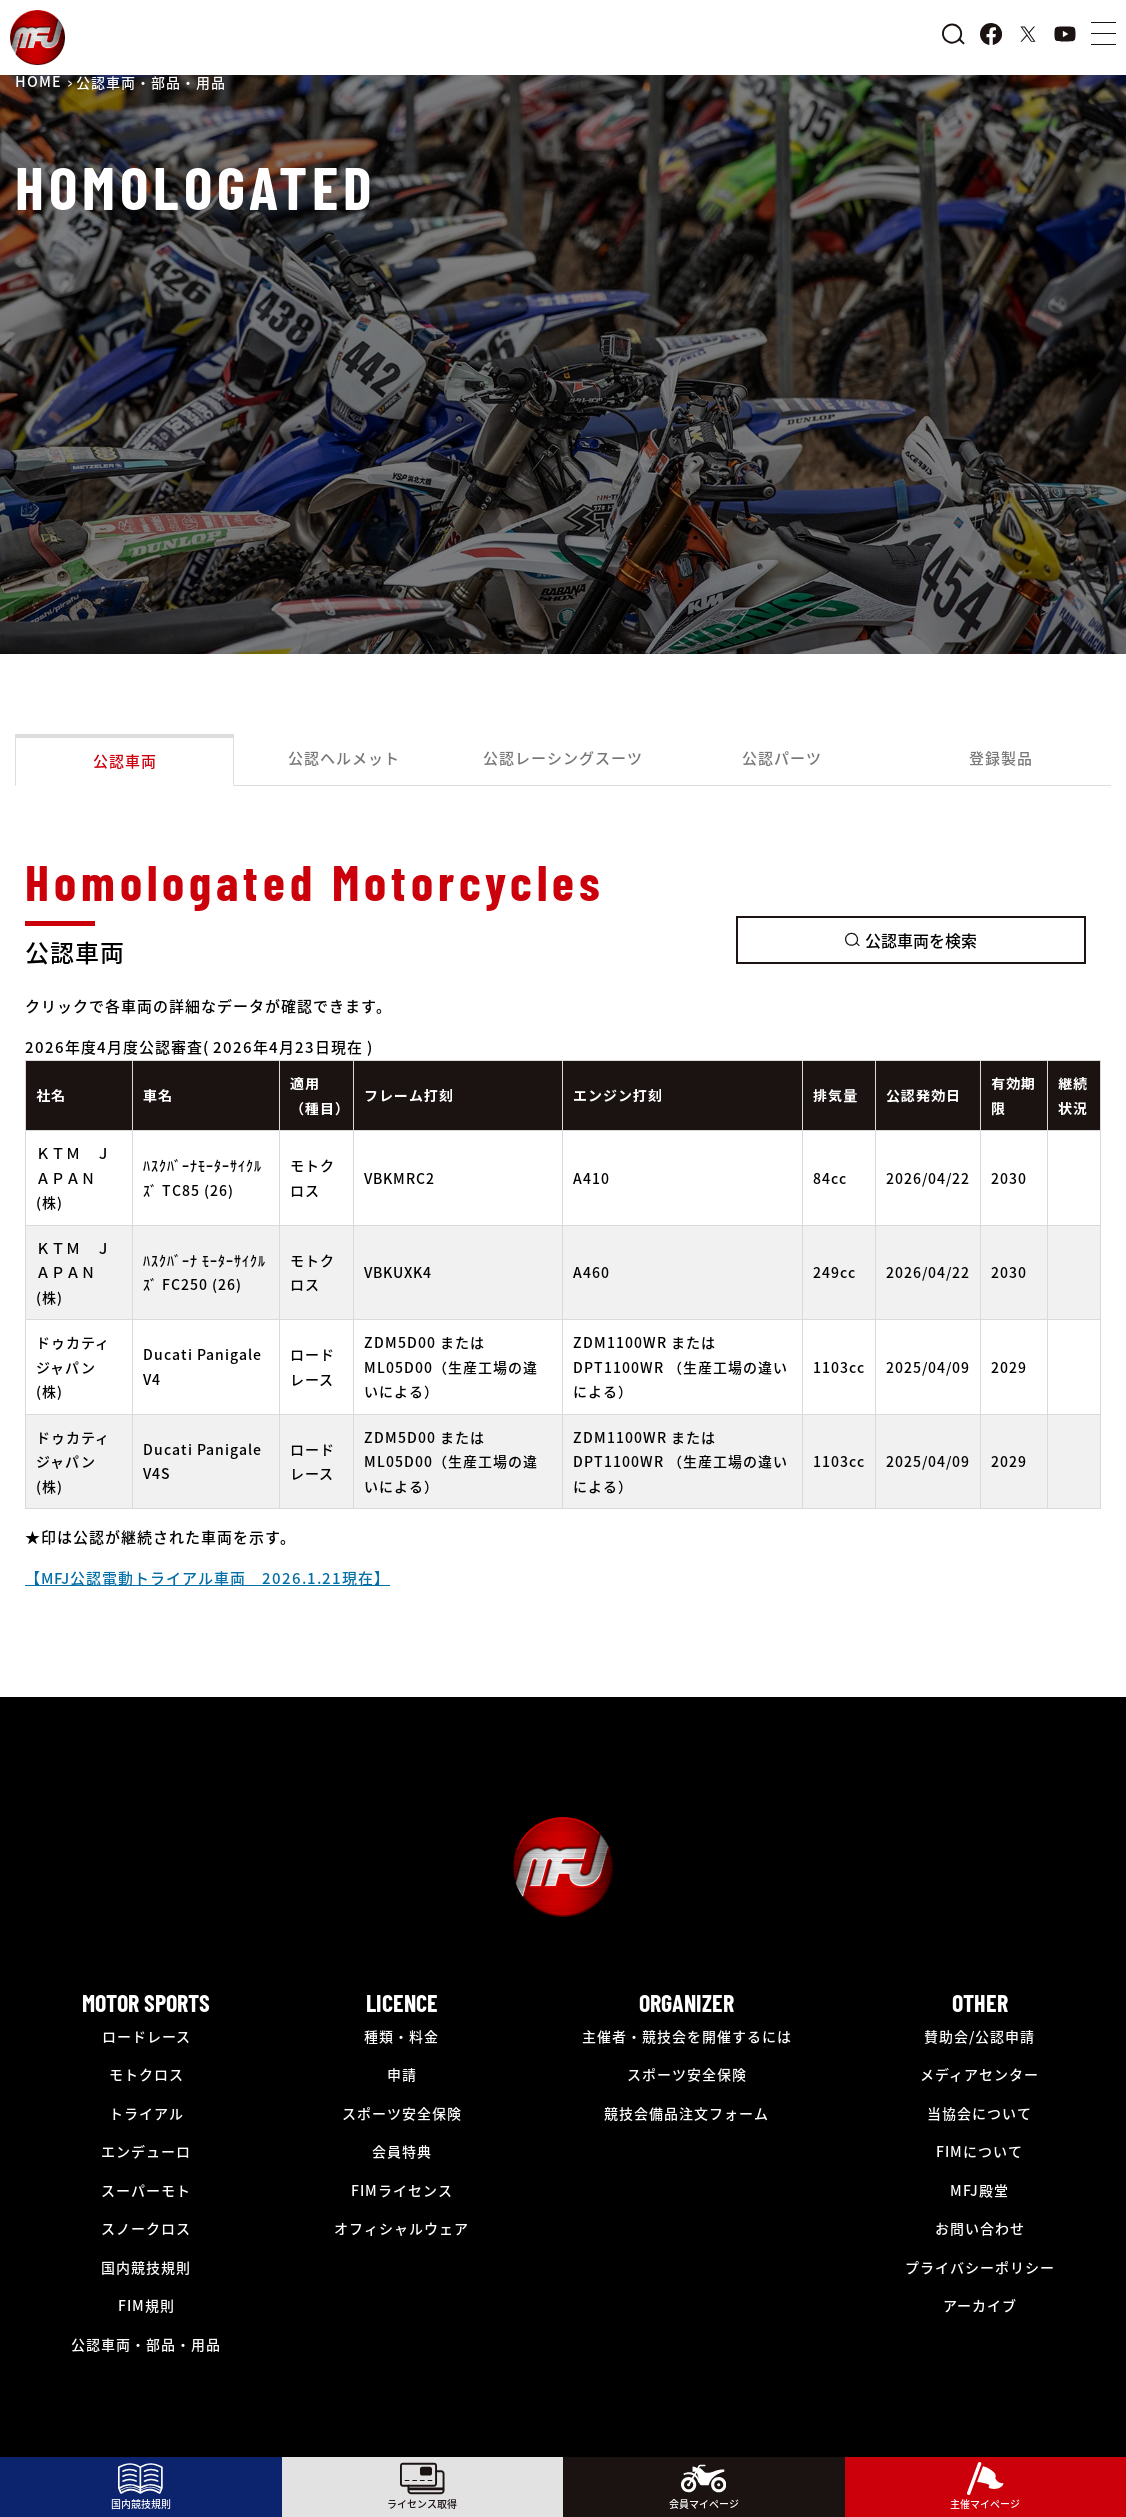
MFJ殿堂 (979, 2190)
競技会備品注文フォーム (686, 2113)
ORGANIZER (686, 2002)
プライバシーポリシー (980, 2267)
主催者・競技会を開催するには (687, 2036)
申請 (402, 2074)
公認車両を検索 (911, 940)
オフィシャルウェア (401, 2228)
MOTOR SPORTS (146, 2002)
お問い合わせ (980, 2228)
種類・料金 (401, 2036)
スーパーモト (146, 2190)
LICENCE (402, 2002)
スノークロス (146, 2228)
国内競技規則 (146, 2267)
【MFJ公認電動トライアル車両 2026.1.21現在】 (207, 1577)
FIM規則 (146, 2305)
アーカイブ (980, 2305)
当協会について (979, 2113)
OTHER (980, 2002)
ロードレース (146, 2036)
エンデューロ (146, 2151)
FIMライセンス (402, 2190)
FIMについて (979, 2151)
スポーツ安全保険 (402, 2113)
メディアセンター (979, 2074)
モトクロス (146, 2074)
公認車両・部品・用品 (146, 2344)
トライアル (146, 2113)
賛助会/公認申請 (979, 2036)
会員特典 (402, 2151)
